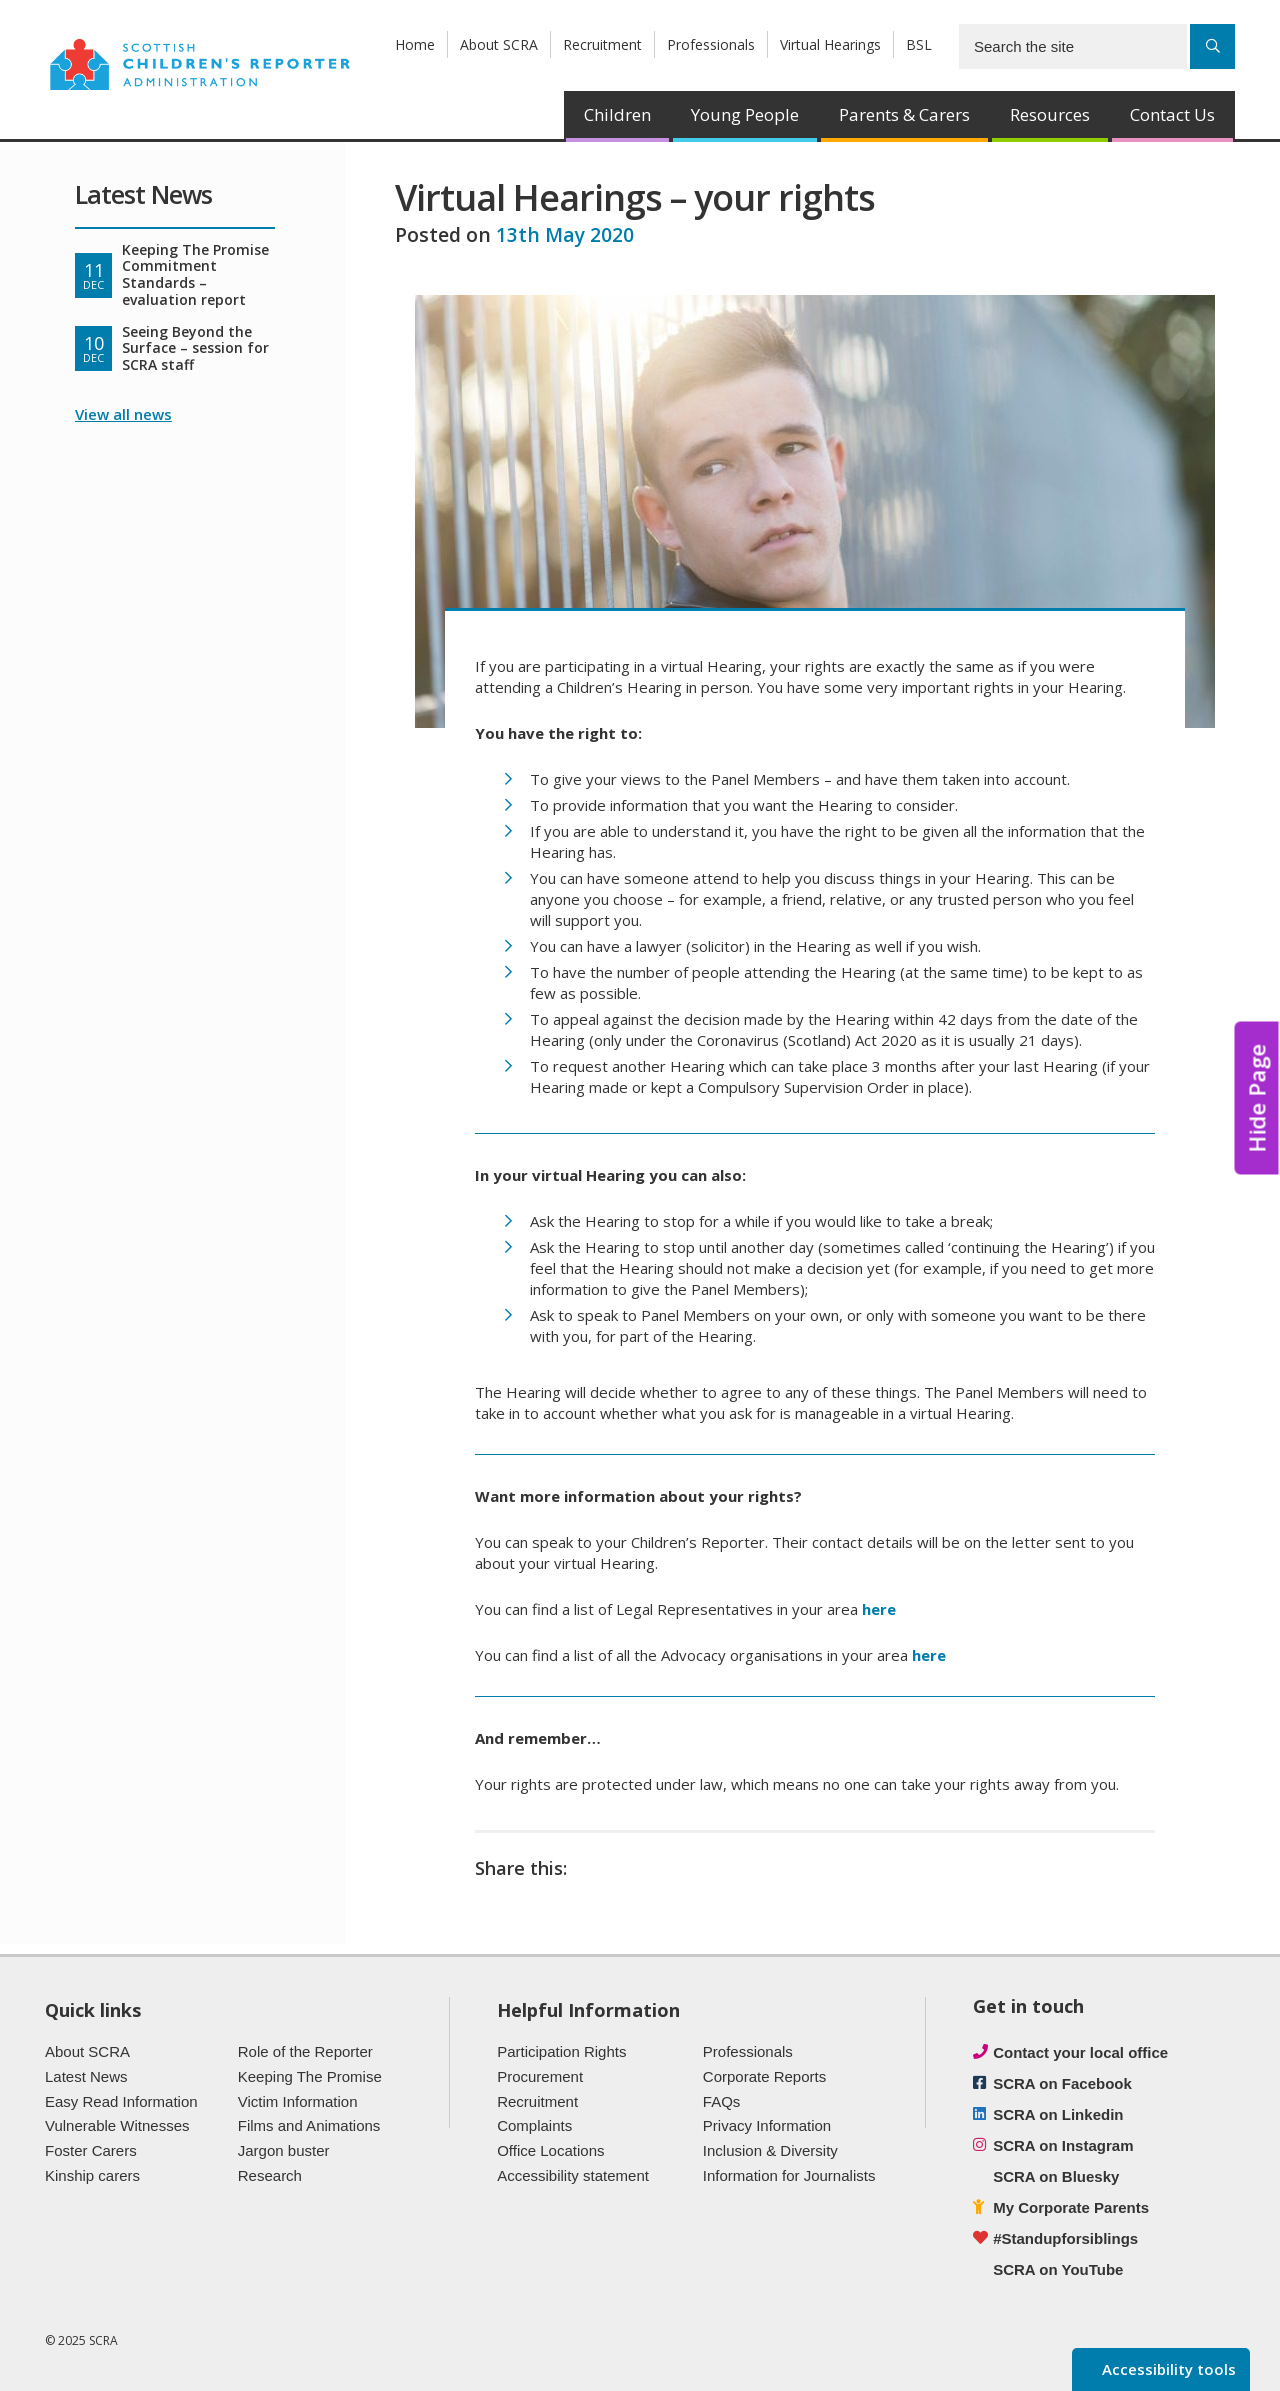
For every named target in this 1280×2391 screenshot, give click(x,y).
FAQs (722, 2101)
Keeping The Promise (310, 2076)
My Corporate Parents (1071, 2207)
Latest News (86, 2076)
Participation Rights (561, 2051)
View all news (123, 414)
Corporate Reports (764, 2076)
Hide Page (1257, 1097)
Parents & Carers (904, 114)
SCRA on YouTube (1058, 2269)
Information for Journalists (789, 2175)
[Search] (1212, 46)
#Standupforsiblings (1065, 2238)
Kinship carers (92, 2175)
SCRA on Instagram (1063, 2145)
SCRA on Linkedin (1058, 2114)
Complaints (534, 2125)
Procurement (540, 2076)
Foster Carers (91, 2150)
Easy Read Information (121, 2101)
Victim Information (298, 2101)
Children (617, 114)
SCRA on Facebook (1062, 2083)
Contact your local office (1080, 2052)
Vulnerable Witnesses (117, 2125)
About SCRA (499, 44)
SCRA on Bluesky (1056, 2176)
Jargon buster (284, 2150)
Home (415, 44)
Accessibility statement (573, 2175)
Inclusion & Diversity (770, 2150)
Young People (745, 114)
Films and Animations (309, 2125)
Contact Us (1172, 114)
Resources (1050, 114)
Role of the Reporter (305, 2051)
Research (270, 2175)
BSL (919, 44)
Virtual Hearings (830, 44)
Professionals (711, 44)
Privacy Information (767, 2125)
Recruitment (602, 44)
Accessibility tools (1167, 2369)
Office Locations (550, 2150)
